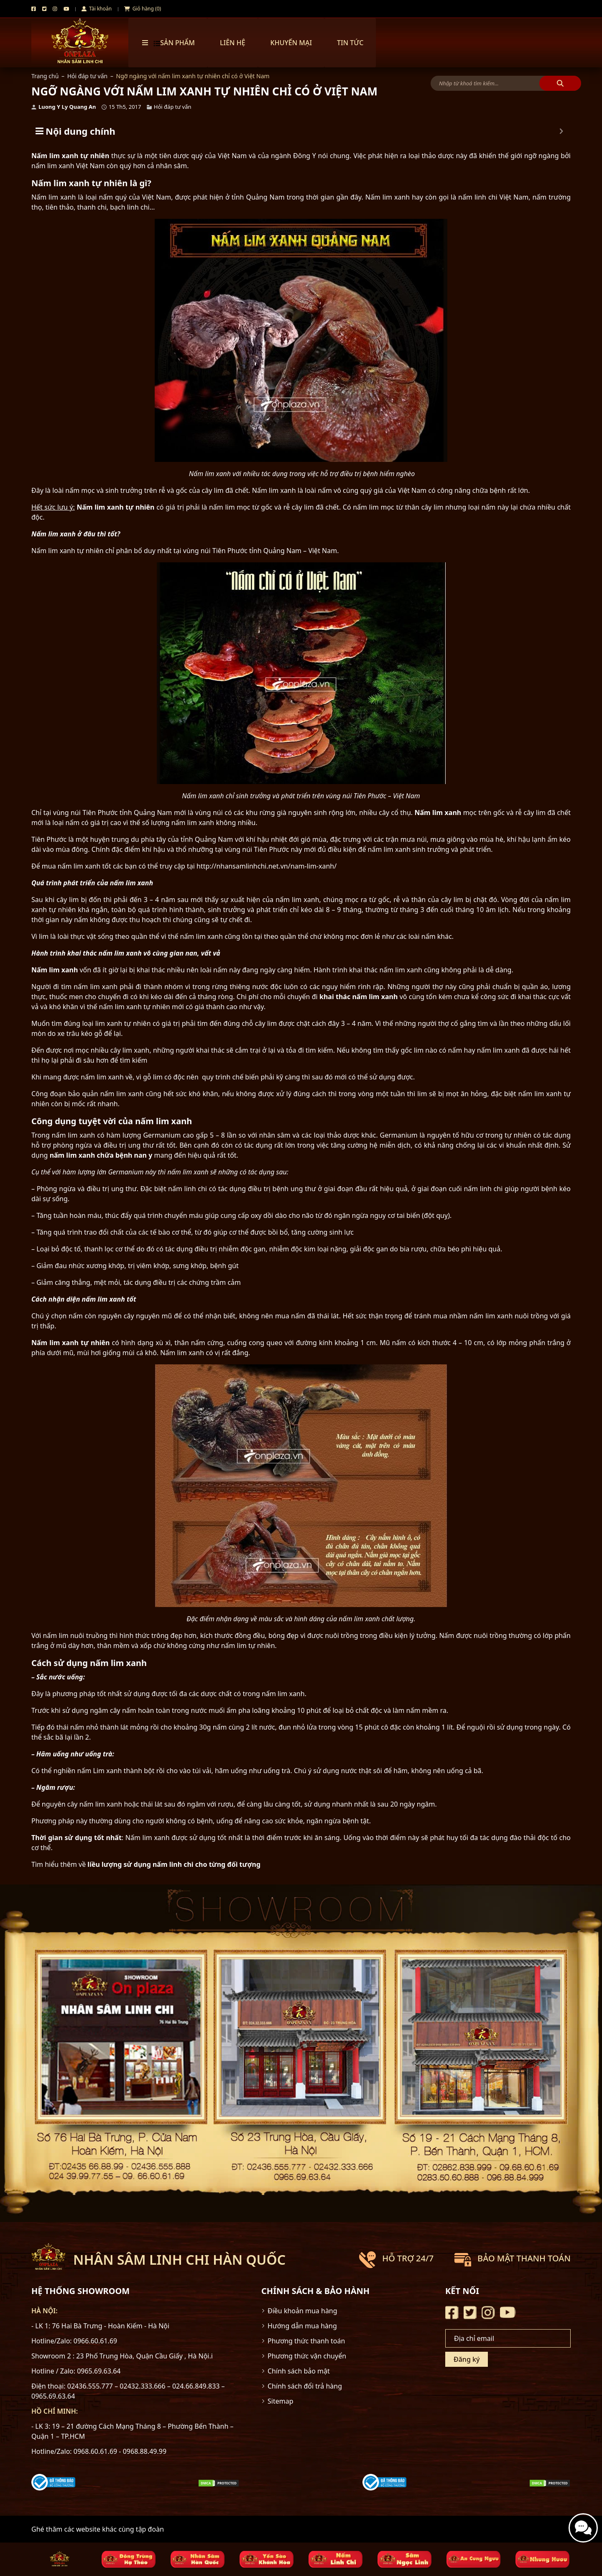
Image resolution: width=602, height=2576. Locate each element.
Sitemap (280, 2401)
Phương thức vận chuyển (307, 2356)
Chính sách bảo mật (299, 2371)
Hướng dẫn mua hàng (302, 2325)
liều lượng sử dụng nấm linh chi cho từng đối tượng (173, 1864)
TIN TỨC (350, 42)
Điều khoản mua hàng (302, 2310)
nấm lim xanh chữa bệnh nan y (101, 1155)
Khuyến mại (291, 42)
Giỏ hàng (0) (142, 8)
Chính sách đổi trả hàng (305, 2386)
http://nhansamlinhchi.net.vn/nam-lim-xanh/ (266, 866)
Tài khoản (97, 8)
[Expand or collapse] (561, 131)
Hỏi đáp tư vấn (87, 76)
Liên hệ (232, 42)
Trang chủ (45, 76)
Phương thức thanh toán (306, 2340)
